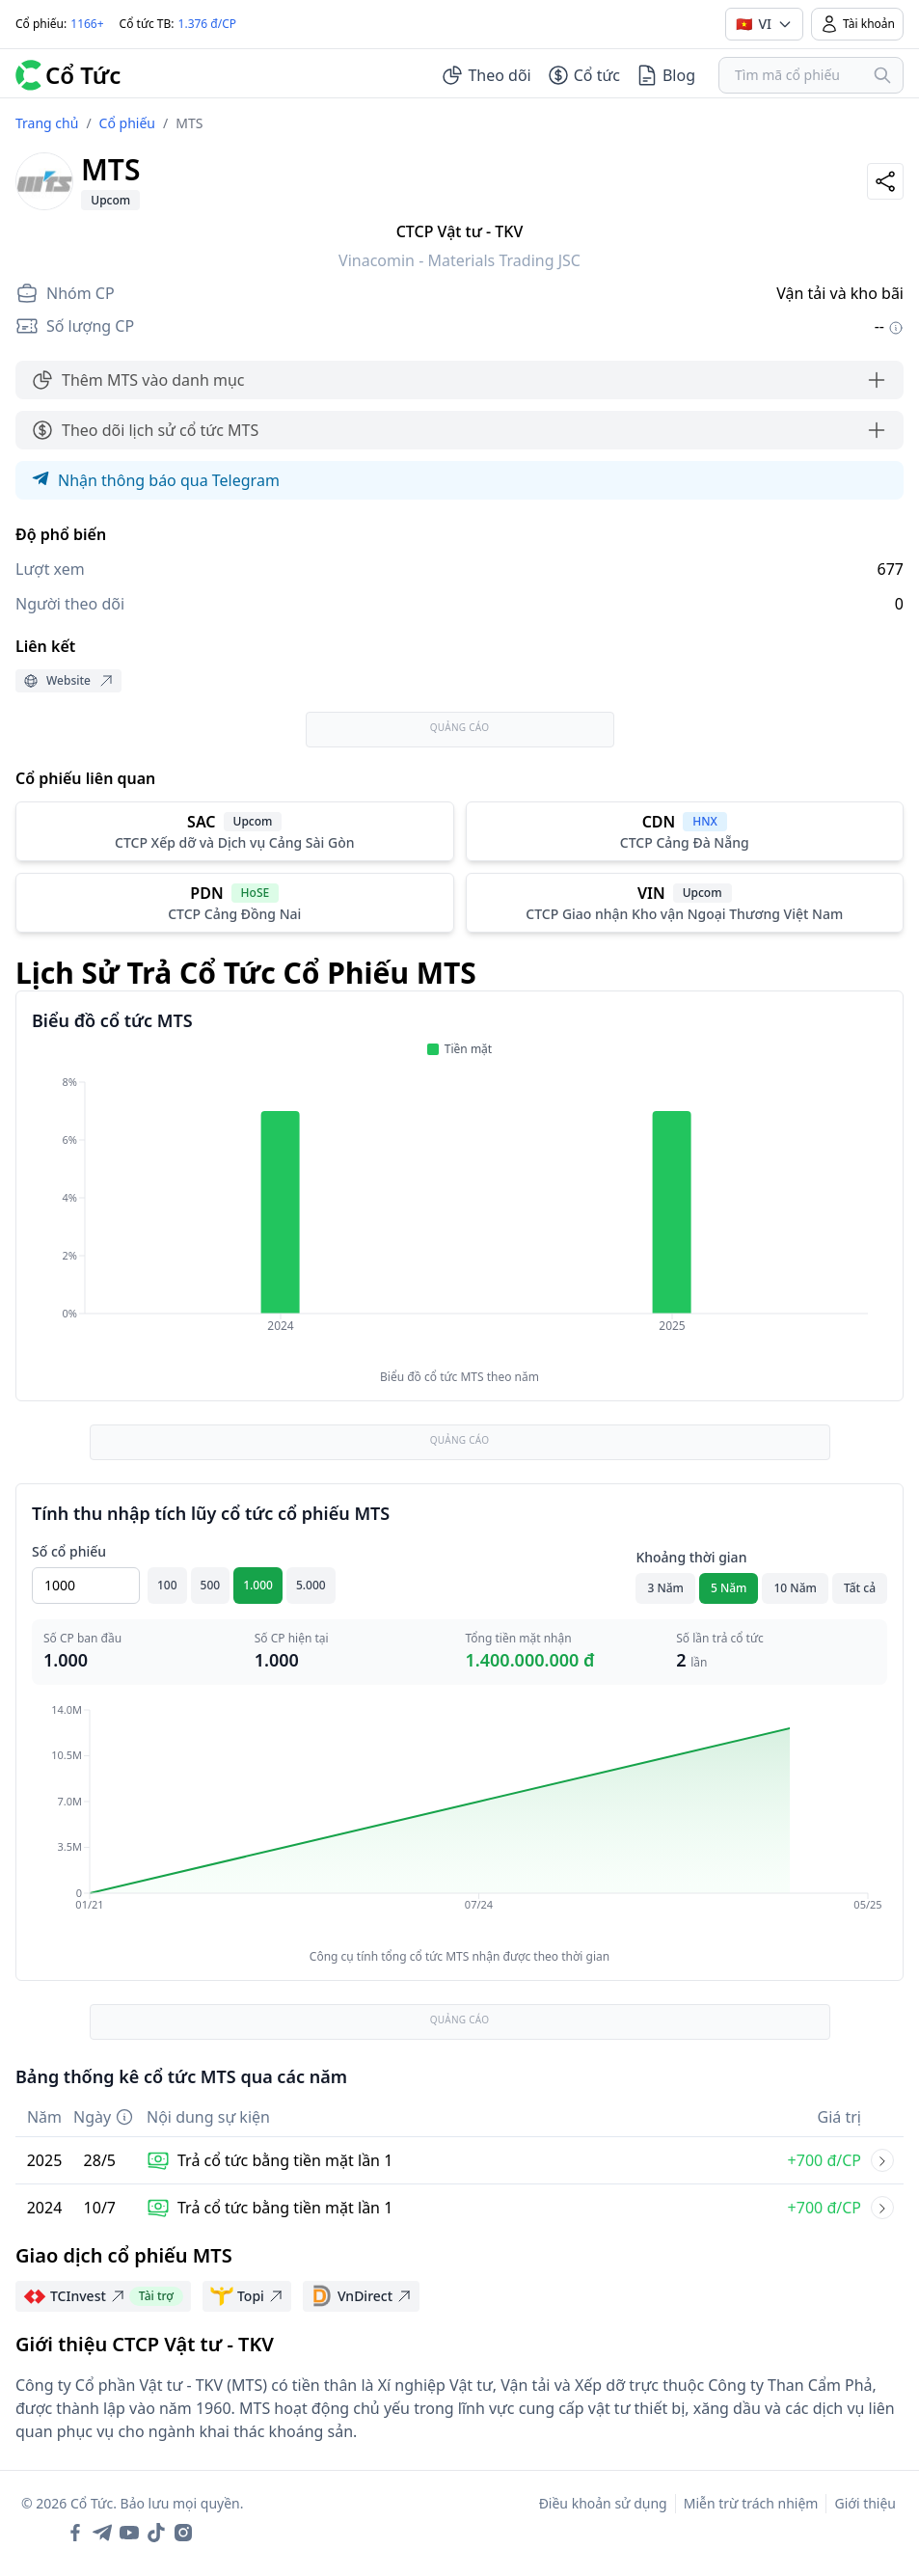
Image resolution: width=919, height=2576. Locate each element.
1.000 (258, 1585)
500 (211, 1585)
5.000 (311, 1585)
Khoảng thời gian (690, 1557)
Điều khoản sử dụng (603, 2503)
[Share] (885, 181)
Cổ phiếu (127, 123)
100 (167, 1585)
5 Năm (729, 1588)
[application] (459, 1217)
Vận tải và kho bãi (840, 293)
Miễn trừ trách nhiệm (751, 2503)
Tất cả (860, 1588)
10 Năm (794, 1588)
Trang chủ (46, 123)
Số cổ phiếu (69, 1551)
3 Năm (665, 1588)
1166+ (86, 23)
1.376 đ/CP (207, 23)
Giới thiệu (865, 2503)
